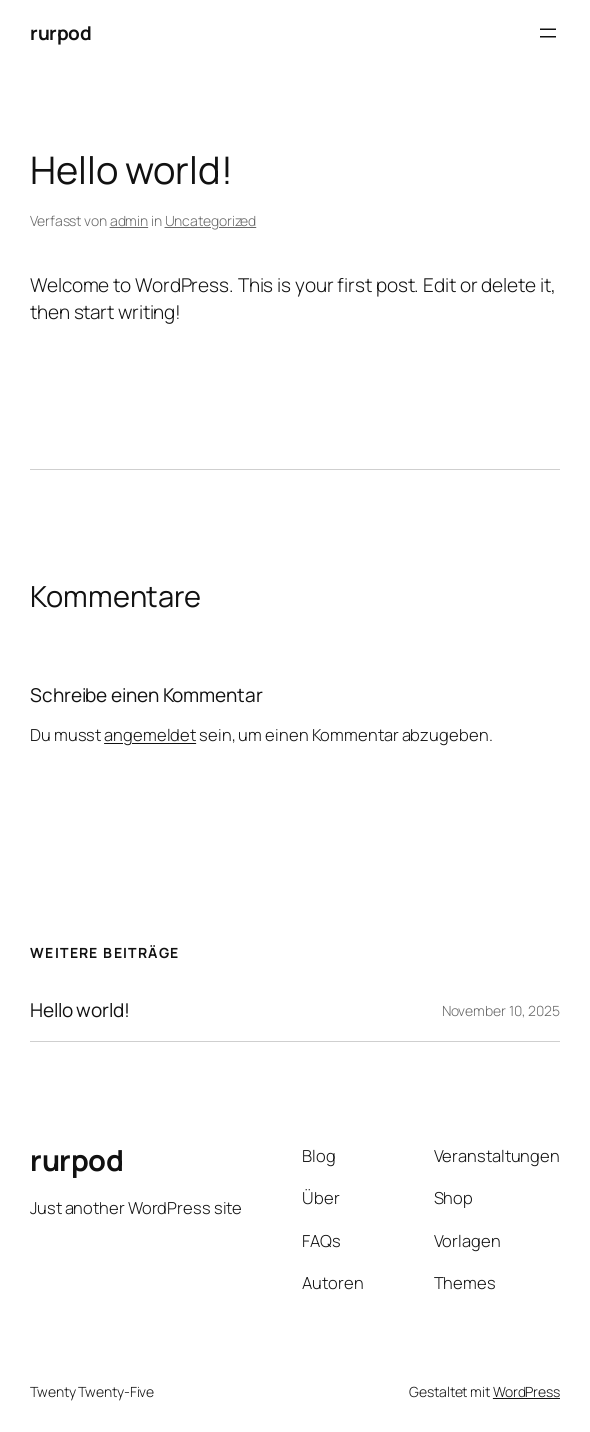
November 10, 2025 (501, 1010)
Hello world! (80, 1010)
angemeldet (150, 734)
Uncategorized (211, 220)
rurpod (60, 33)
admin (129, 220)
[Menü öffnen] (548, 33)
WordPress (526, 1391)
